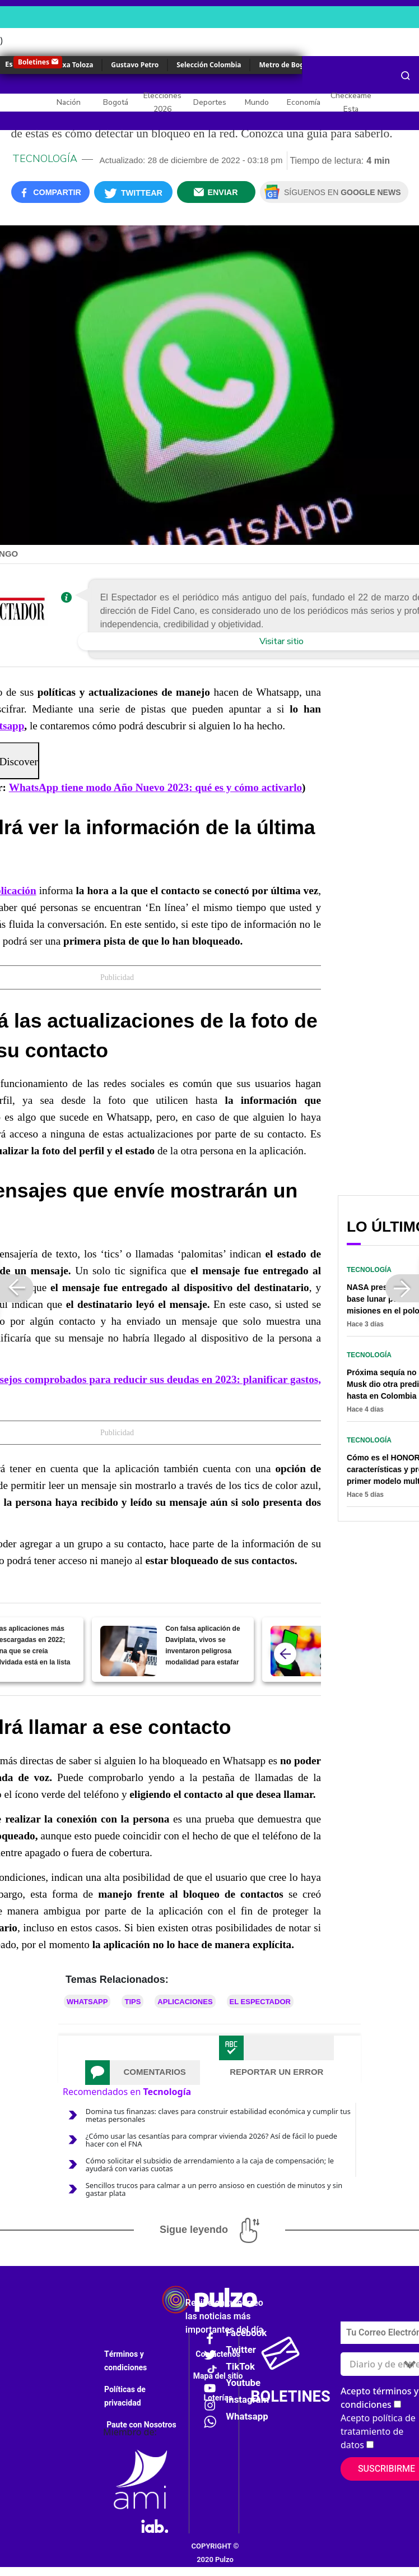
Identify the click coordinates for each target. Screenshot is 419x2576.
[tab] (142, 2072)
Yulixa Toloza (71, 65)
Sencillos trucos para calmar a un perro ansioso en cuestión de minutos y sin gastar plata (214, 2189)
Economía (303, 102)
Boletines (33, 62)
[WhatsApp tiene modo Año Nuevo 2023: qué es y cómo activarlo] (299, 1651)
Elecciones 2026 (162, 102)
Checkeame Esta (350, 102)
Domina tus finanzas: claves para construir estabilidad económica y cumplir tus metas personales (218, 2115)
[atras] (285, 1654)
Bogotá (115, 102)
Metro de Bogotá (287, 65)
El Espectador (260, 2001)
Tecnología (44, 158)
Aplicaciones (184, 2001)
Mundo (257, 102)
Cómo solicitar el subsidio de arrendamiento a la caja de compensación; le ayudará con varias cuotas (210, 2164)
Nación (69, 102)
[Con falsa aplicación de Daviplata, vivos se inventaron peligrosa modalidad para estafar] (128, 1651)
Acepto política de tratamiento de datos (378, 2431)
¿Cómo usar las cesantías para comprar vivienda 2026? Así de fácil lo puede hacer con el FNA (211, 2140)
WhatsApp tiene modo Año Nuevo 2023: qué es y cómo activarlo (155, 787)
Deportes (209, 102)
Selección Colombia (208, 65)
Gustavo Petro (135, 65)
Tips (132, 2001)
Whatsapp (87, 2001)
